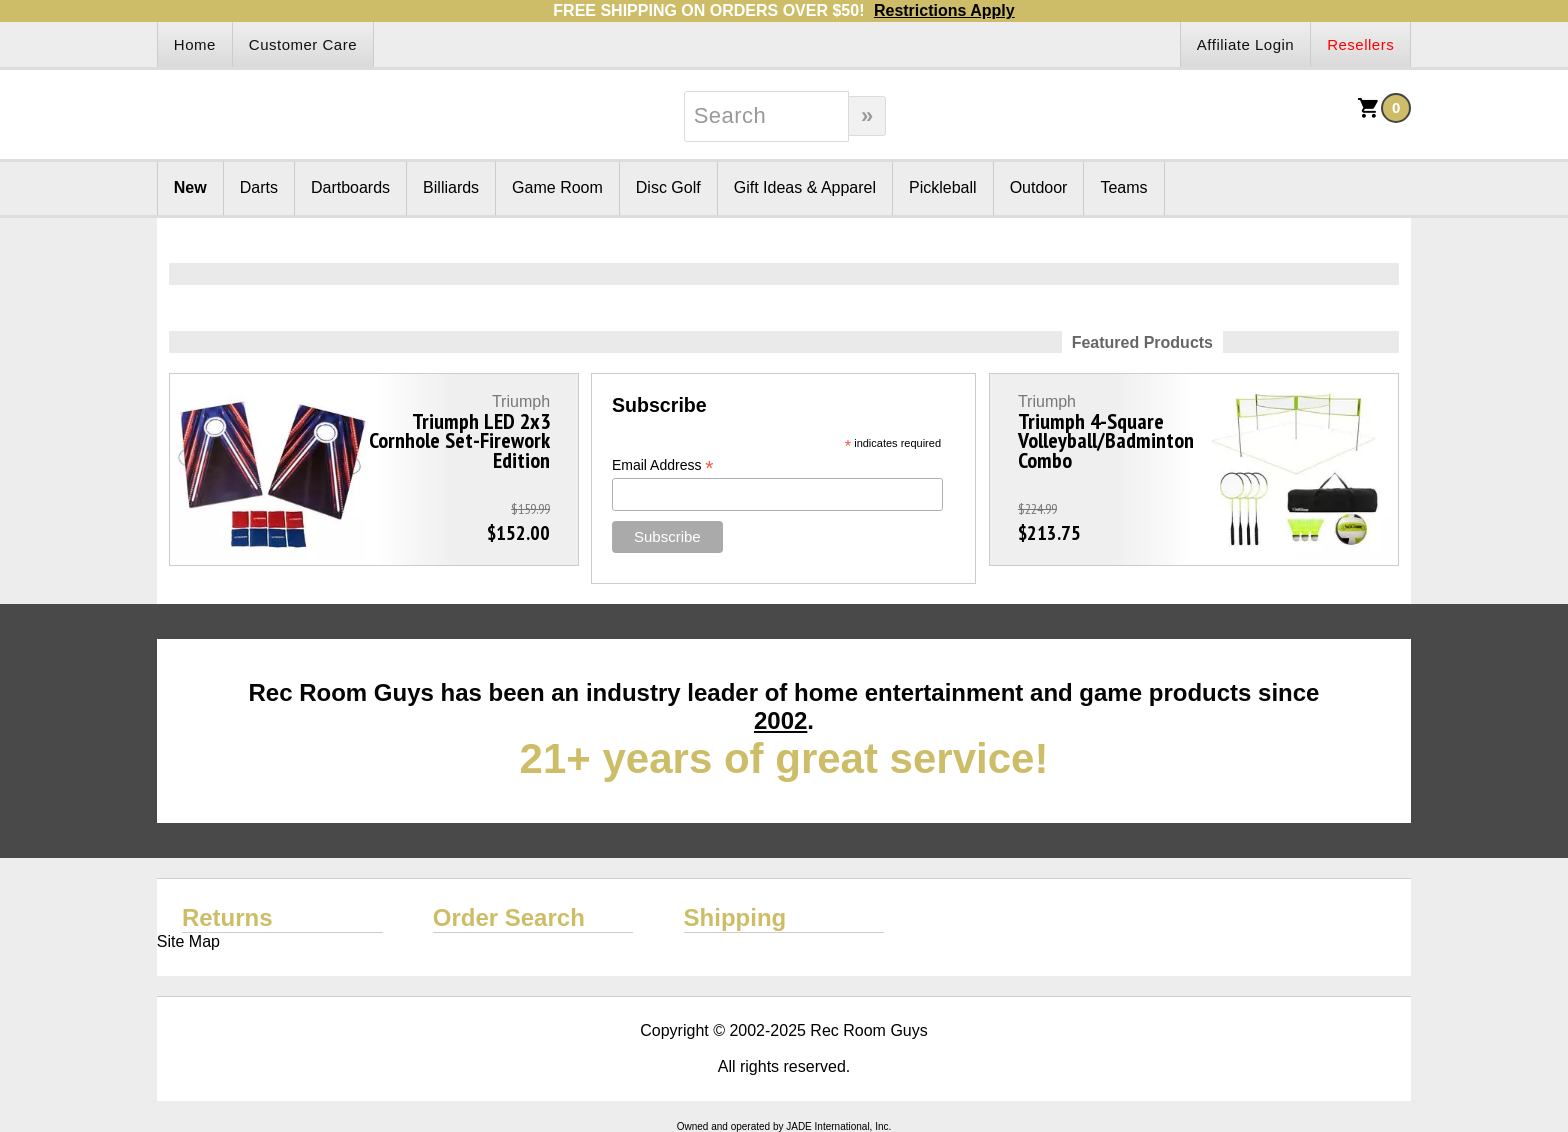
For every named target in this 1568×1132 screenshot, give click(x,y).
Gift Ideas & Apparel (805, 187)
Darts (259, 187)
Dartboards (350, 187)
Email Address (663, 465)
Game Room (557, 187)
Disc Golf (668, 187)
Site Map (188, 941)
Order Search (509, 917)
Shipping (735, 917)
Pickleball (943, 187)
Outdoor (1039, 187)
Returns (227, 917)
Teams (1123, 187)
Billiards (451, 187)
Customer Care (303, 44)
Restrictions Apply (944, 10)
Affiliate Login (1245, 44)
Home (195, 44)
